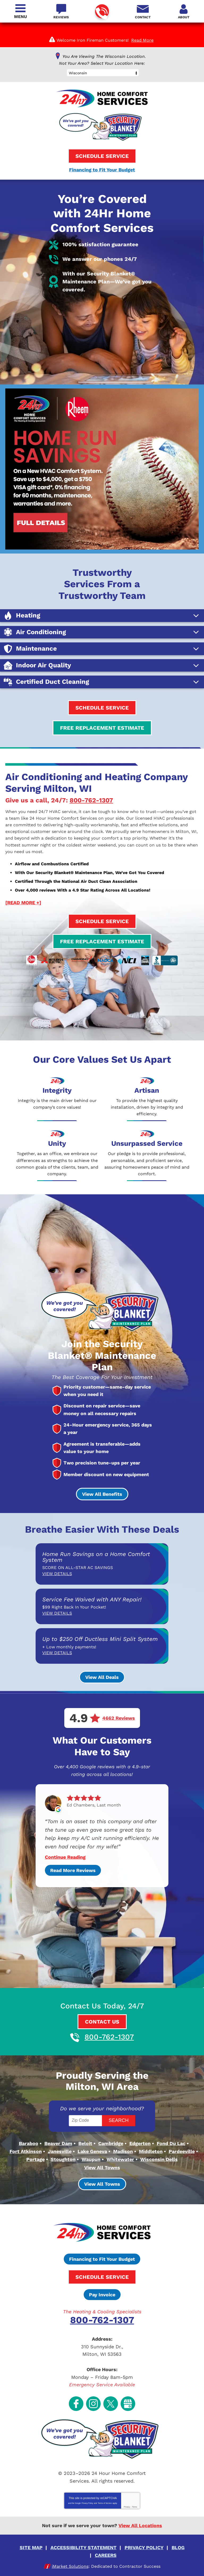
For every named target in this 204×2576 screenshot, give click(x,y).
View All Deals (102, 1678)
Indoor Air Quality (43, 683)
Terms (134, 2504)
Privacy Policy (87, 2500)
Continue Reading (65, 1853)
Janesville (59, 2159)
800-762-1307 (102, 12)
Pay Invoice (102, 2300)
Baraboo (28, 2152)
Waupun (91, 2166)
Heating (28, 633)
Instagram (93, 2402)
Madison (123, 2159)
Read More (142, 40)
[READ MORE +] (23, 914)
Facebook (76, 2402)
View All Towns (102, 2174)
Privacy (127, 2504)
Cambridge (110, 2152)
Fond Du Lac (171, 2152)
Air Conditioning (41, 650)
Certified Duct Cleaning (52, 700)
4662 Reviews (118, 1719)
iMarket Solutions (70, 2560)
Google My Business (128, 2402)
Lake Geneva (92, 2159)
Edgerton (140, 2152)
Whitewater (120, 2166)
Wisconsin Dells (159, 2166)
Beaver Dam (58, 2152)
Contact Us (102, 2018)
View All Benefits (102, 1494)
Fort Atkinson (26, 2159)
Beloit (85, 2152)
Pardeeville (182, 2159)
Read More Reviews (73, 1867)
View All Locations (140, 2522)
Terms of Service (105, 2500)
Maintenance (36, 667)
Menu (20, 16)
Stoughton (63, 2166)
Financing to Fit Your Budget (102, 169)
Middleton (151, 2159)
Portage (35, 2166)
